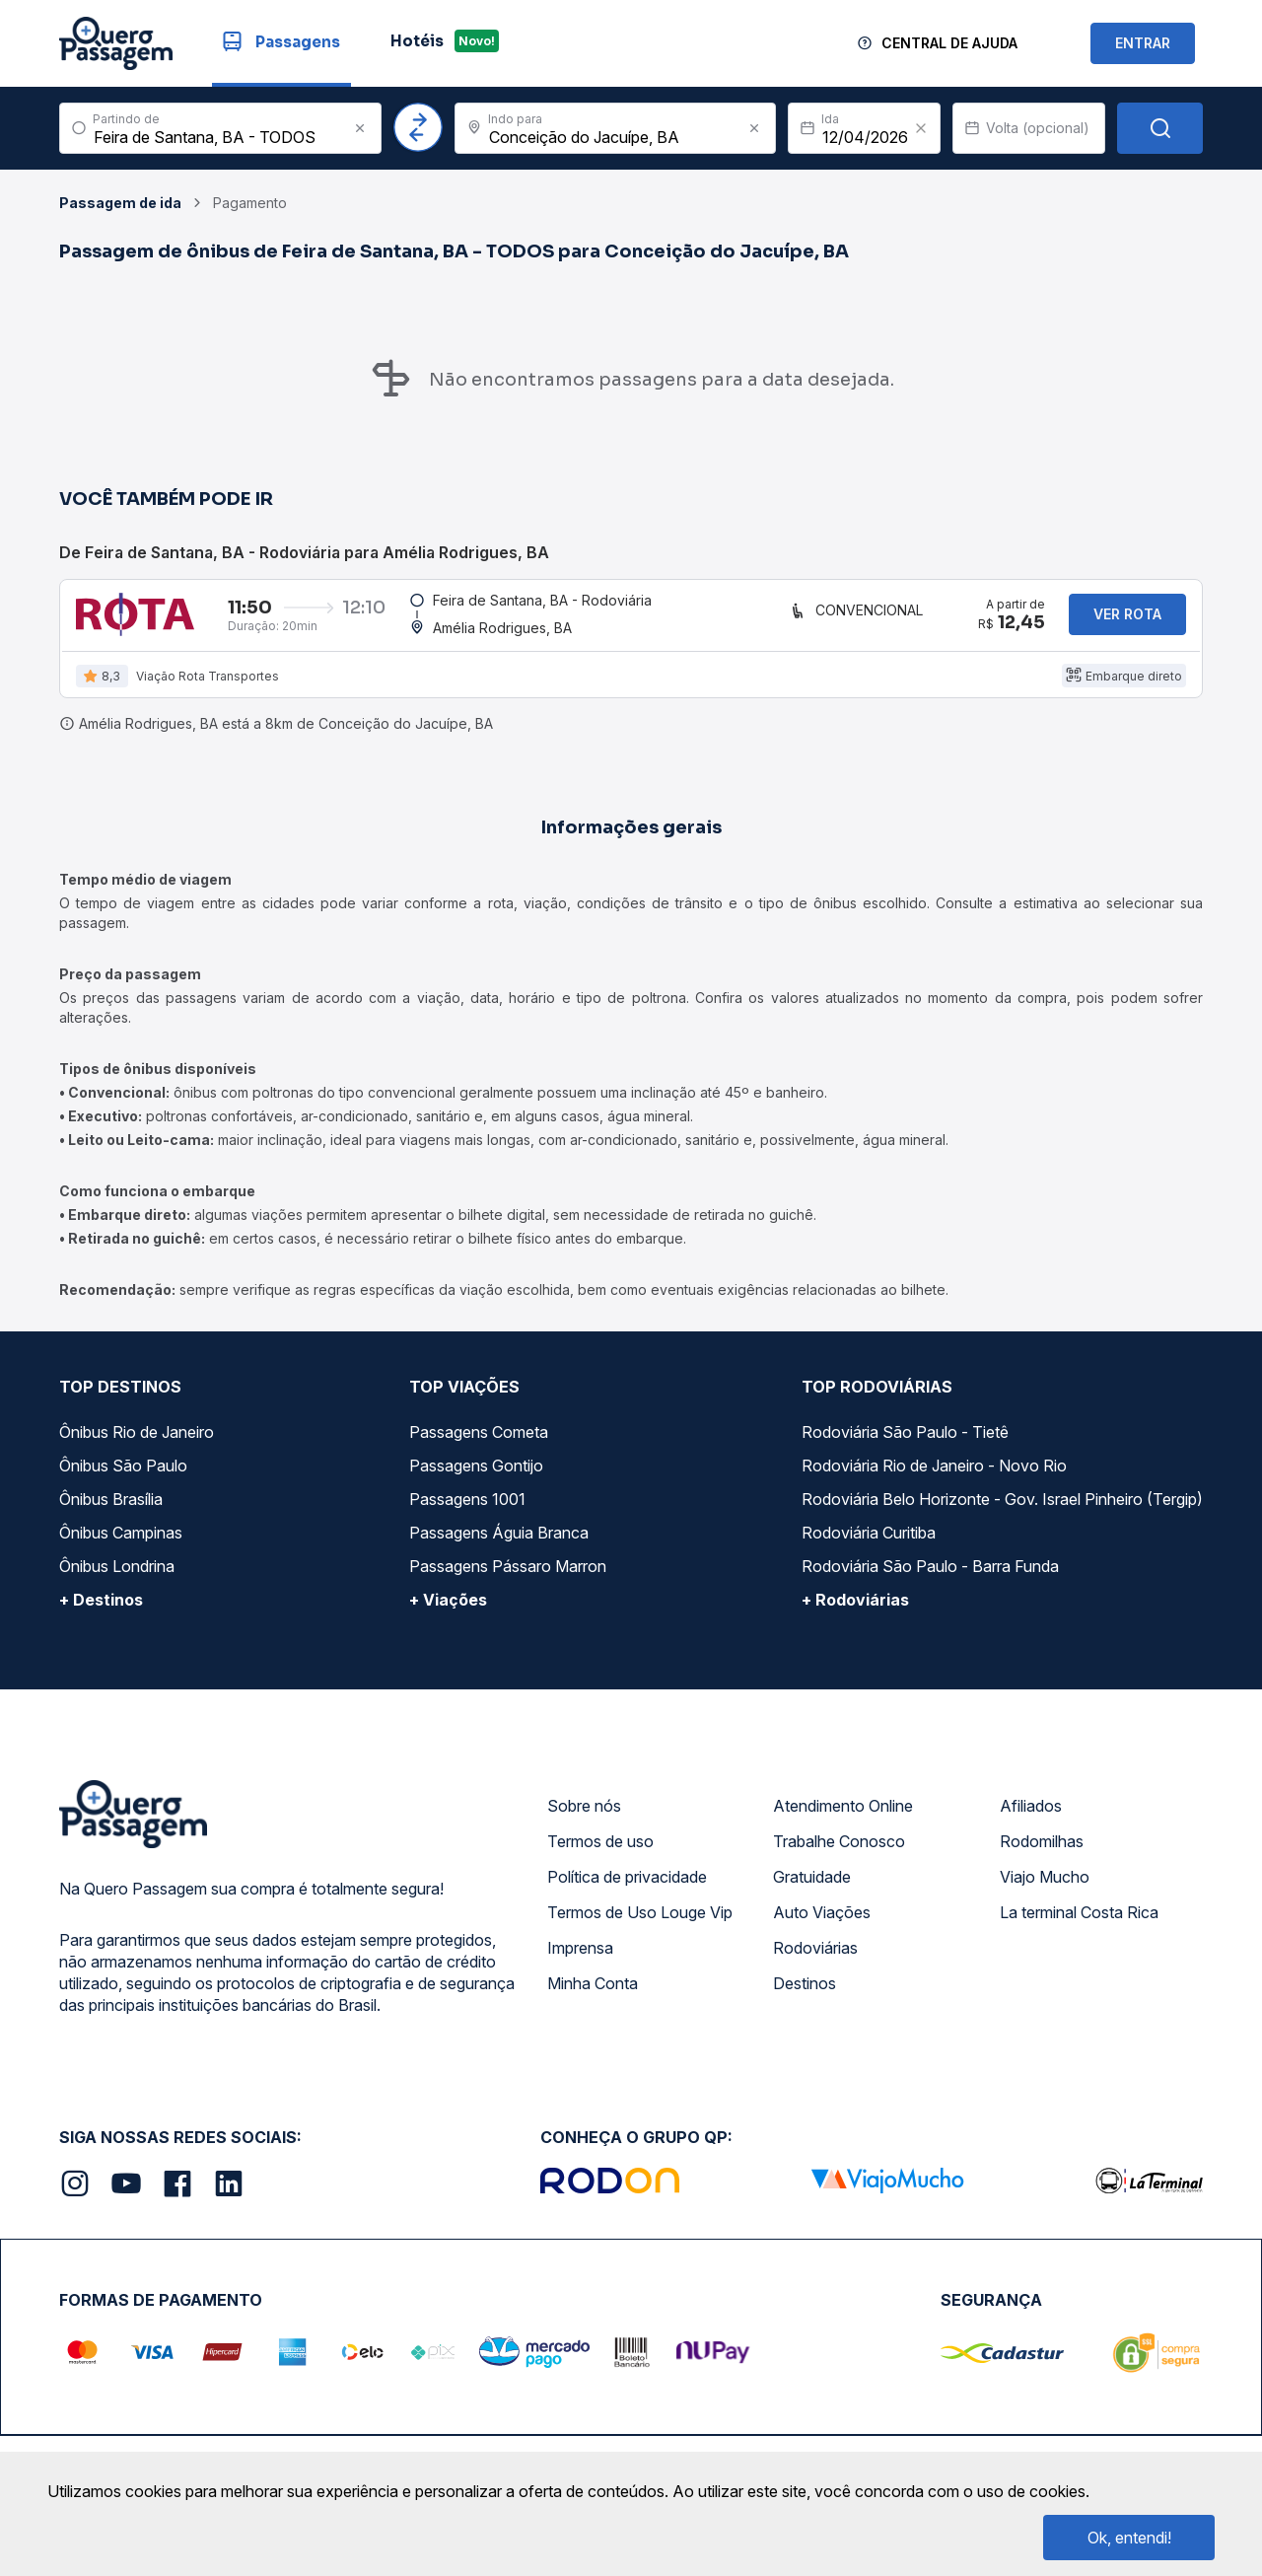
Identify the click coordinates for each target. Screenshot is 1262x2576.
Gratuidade (812, 1888)
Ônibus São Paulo (123, 1477)
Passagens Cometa (478, 1444)
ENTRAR (1142, 43)
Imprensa (580, 1959)
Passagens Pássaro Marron (507, 1578)
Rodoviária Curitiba (869, 1544)
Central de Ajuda (949, 43)
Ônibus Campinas (120, 1544)
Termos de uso (600, 1853)
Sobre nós (584, 1817)
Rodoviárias (815, 1959)
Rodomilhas (1042, 1853)
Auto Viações (822, 1924)
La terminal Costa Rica (1079, 1924)
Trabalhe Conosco (839, 1853)
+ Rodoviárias (855, 1611)
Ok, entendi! (1129, 2537)
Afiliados (1031, 1817)
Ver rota (1127, 619)
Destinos (804, 1995)
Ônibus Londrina (117, 1578)
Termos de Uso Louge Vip (640, 1924)
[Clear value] (921, 128)
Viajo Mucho (1044, 1888)
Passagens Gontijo (476, 1477)
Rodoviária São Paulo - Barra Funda (930, 1578)
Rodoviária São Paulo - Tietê (905, 1444)
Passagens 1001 (467, 1511)
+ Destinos (101, 1611)
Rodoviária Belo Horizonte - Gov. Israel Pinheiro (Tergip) (1002, 1511)
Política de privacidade (627, 1888)
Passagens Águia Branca (499, 1544)
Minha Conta (592, 1995)
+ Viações (448, 1611)
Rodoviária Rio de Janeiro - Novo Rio (934, 1477)
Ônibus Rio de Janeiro (136, 1444)
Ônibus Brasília (111, 1511)
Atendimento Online (843, 1817)
